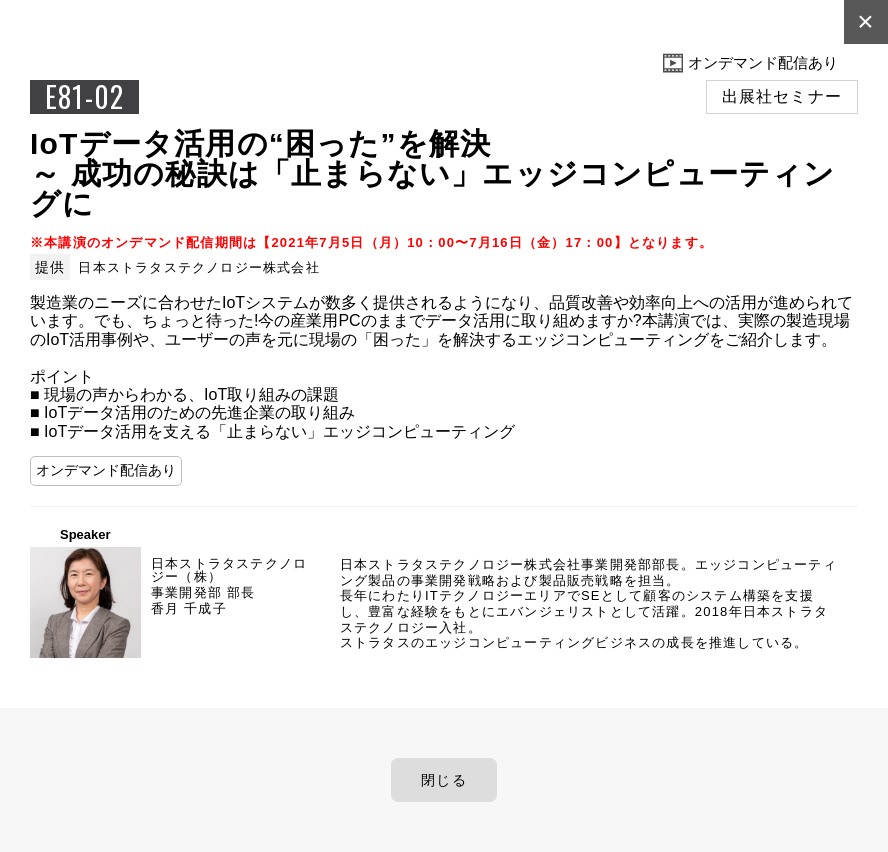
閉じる (444, 780)
